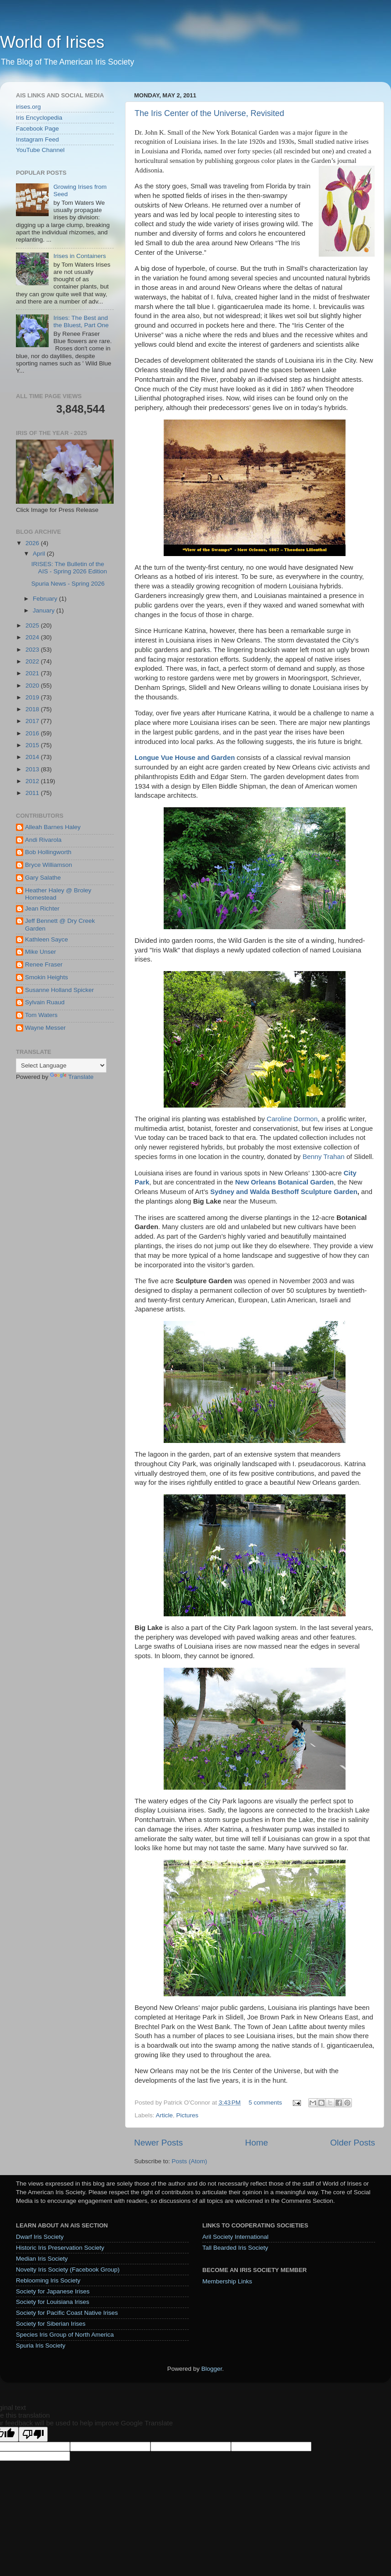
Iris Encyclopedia (39, 117)
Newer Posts (158, 2142)
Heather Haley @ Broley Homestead (58, 894)
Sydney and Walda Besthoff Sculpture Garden (283, 1191)
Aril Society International (235, 2236)
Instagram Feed (37, 139)
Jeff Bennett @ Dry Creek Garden (60, 924)
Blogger (211, 2368)
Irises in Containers (79, 256)
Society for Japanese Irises (53, 2291)
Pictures (187, 2115)
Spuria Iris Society (40, 2345)
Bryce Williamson (48, 864)
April (40, 553)
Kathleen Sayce (46, 939)
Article (164, 2115)
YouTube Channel (40, 150)
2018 (33, 709)
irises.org (28, 106)
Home (256, 2142)
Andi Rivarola (43, 839)
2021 (33, 673)
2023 (33, 649)
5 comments (265, 2102)
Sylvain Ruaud (45, 1002)
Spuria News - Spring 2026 (68, 583)
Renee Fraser (44, 964)
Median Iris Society (42, 2258)
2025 (33, 625)
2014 (33, 757)
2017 (33, 721)
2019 (33, 697)
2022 (33, 661)
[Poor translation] (33, 2434)
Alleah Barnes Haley (52, 827)
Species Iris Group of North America (65, 2334)
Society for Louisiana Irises (52, 2301)
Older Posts (352, 2142)
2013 (33, 769)
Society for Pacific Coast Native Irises (67, 2312)
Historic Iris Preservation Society (60, 2247)
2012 (33, 781)
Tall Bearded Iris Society (235, 2247)
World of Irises (52, 42)
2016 (33, 733)
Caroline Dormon (291, 1119)
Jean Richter (42, 908)
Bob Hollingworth (48, 852)
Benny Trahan (323, 1156)
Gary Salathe (43, 877)
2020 (33, 685)
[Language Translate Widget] (61, 1065)
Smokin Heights (46, 977)
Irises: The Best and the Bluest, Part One (81, 321)
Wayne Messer (45, 1027)
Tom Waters (41, 1015)
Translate (72, 1076)
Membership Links (227, 2281)
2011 (33, 793)
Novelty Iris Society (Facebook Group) (68, 2269)
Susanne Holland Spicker (59, 990)
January (44, 610)
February (46, 598)
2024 (33, 637)
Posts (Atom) (189, 2161)
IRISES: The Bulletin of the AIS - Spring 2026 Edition (69, 568)
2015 (33, 745)
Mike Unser (40, 951)
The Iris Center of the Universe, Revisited (209, 113)
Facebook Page (37, 128)
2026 (33, 543)
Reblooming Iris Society (48, 2280)
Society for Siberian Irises (50, 2323)
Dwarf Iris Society (40, 2236)
